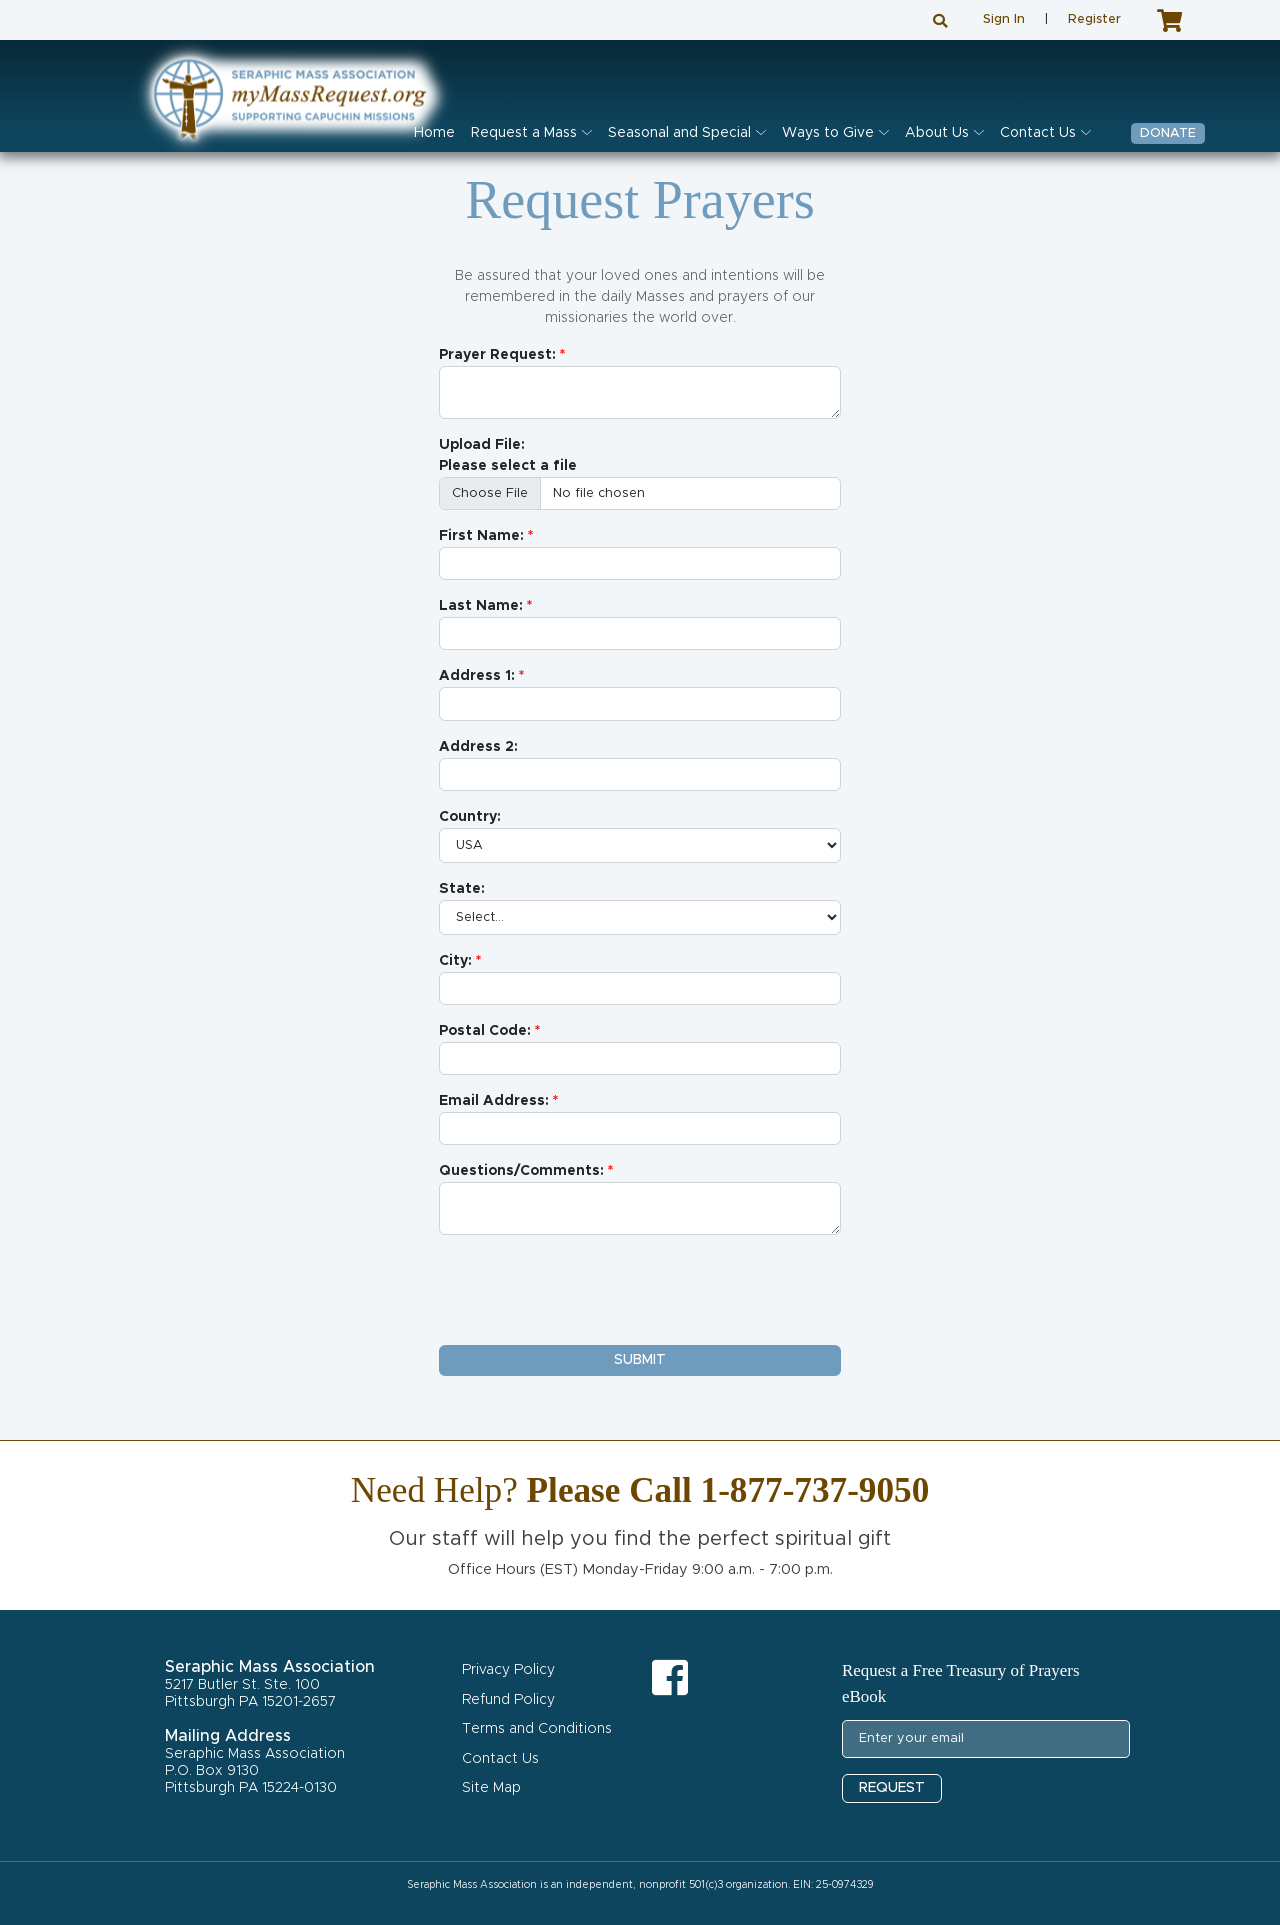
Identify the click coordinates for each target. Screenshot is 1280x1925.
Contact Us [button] (1038, 133)
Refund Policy (508, 1700)
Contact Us (500, 1759)
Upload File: (482, 445)
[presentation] (591, 1290)
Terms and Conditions (537, 1729)
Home (434, 133)
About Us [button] (937, 133)
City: (455, 961)
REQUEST (892, 1788)
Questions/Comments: (521, 1171)
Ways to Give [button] (828, 133)
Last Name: (481, 606)
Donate (1168, 133)
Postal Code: (485, 1031)
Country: (470, 817)
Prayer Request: (497, 355)
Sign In (1004, 19)
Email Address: (494, 1101)
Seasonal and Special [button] (679, 133)
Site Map (491, 1788)
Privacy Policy (508, 1670)
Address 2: (478, 747)
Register (1094, 19)
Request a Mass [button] (524, 133)
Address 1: (477, 676)
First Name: (481, 536)
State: (462, 889)
